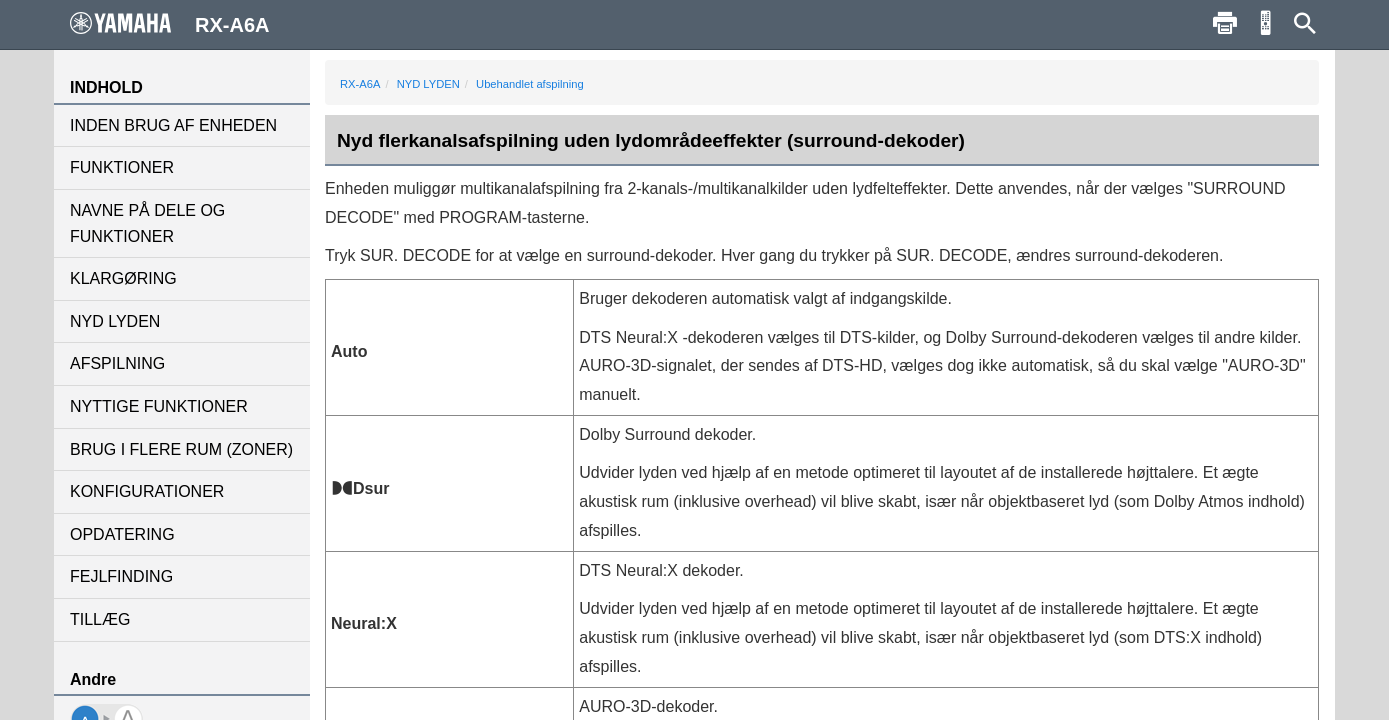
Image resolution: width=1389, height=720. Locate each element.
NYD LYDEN (115, 321)
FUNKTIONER (122, 167)
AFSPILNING (117, 363)
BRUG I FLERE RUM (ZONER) (181, 449)
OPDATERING (122, 534)
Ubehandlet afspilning (530, 84)
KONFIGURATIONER (147, 491)
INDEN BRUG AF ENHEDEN (173, 125)
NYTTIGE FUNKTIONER (159, 406)
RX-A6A (360, 84)
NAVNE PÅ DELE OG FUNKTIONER (147, 223)
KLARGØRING (123, 278)
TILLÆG (100, 619)
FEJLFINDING (121, 576)
